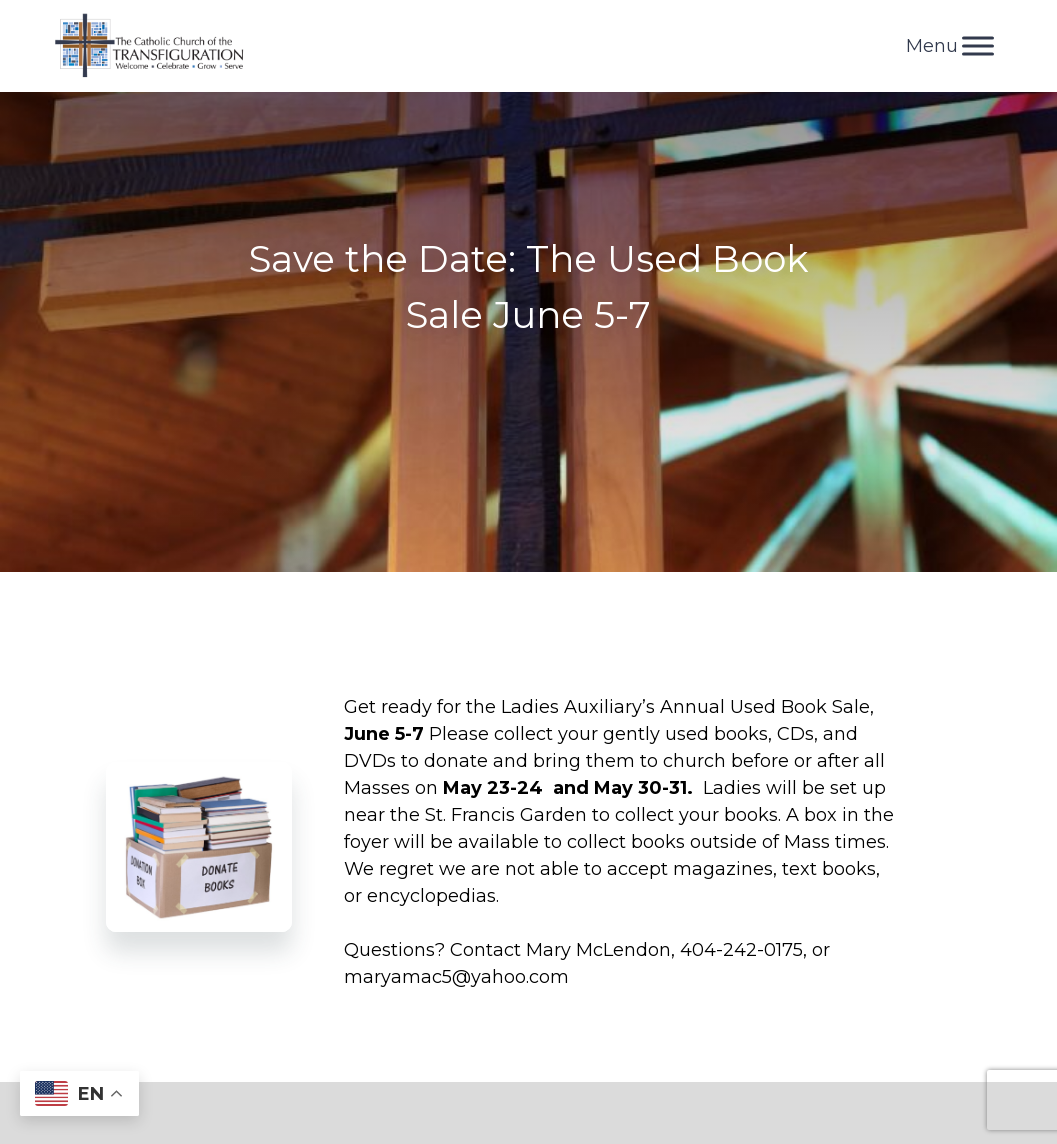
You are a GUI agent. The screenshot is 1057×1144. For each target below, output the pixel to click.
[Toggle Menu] (978, 45)
